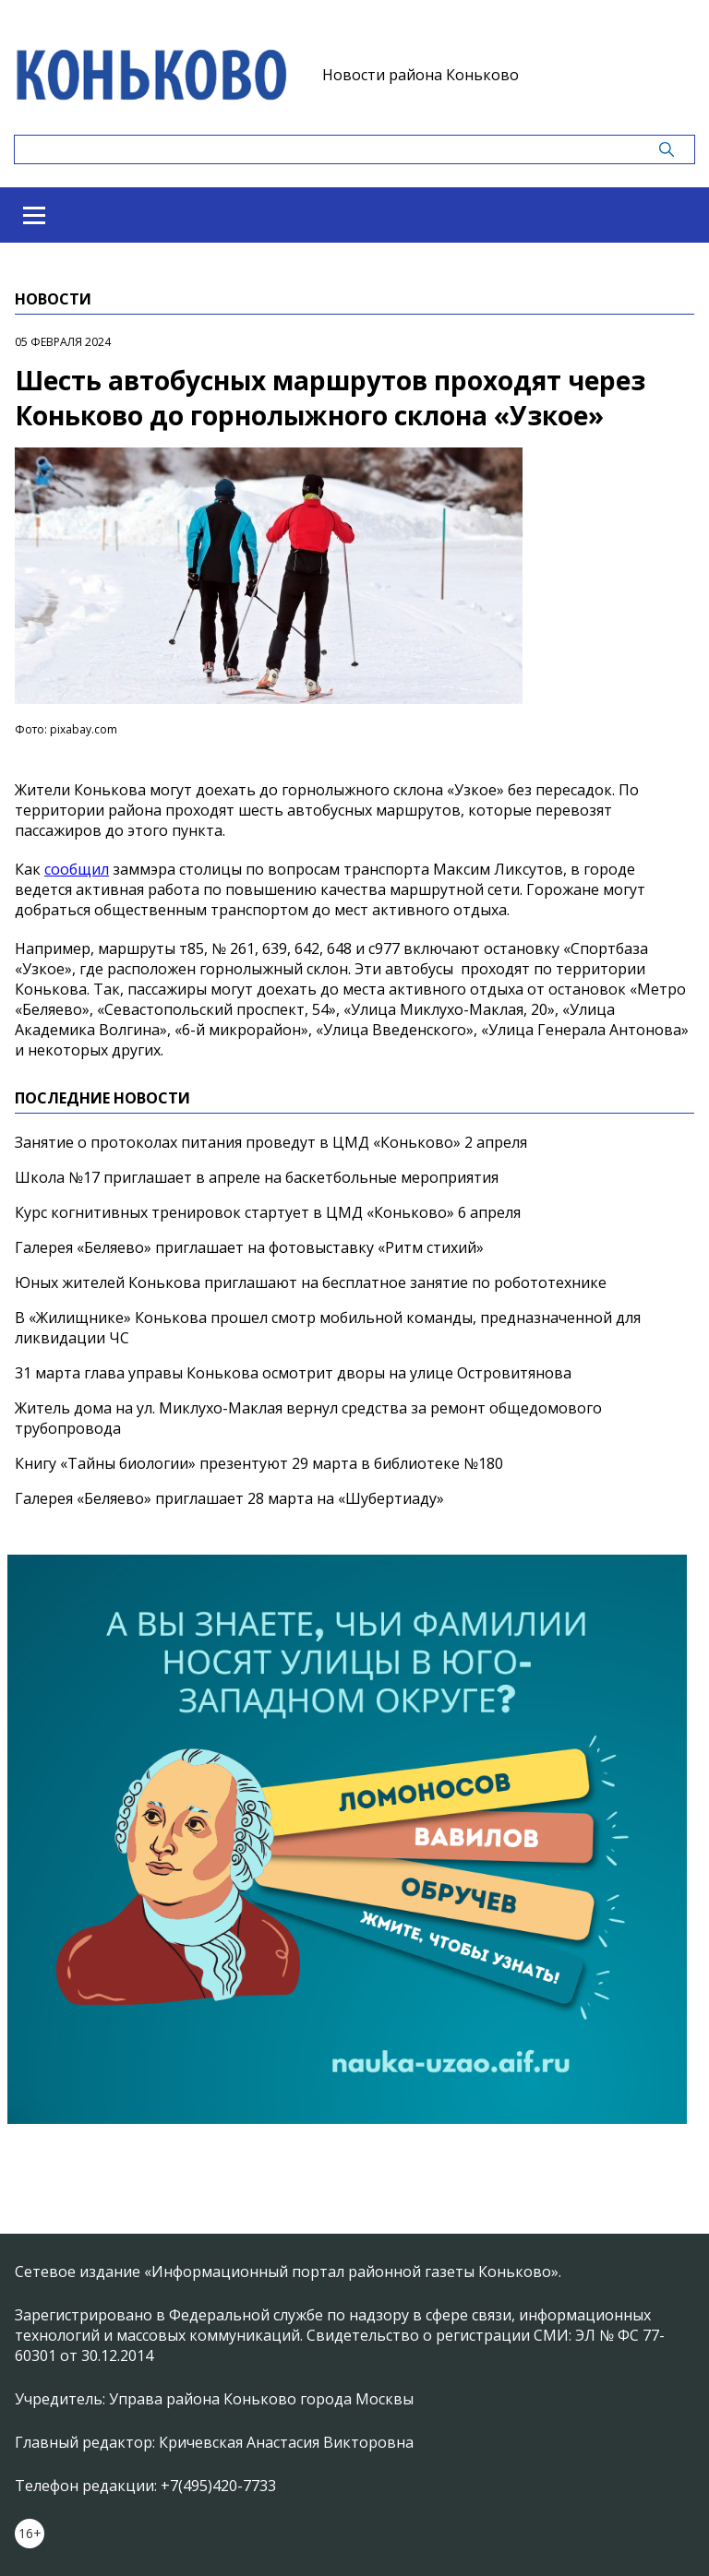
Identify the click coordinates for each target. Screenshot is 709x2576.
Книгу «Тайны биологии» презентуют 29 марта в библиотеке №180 (259, 1463)
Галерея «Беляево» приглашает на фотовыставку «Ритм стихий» (249, 1247)
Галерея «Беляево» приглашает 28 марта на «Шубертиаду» (229, 1498)
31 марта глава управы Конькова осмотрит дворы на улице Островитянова (293, 1373)
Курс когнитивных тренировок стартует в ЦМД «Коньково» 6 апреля (268, 1212)
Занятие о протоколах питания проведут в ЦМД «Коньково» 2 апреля (271, 1142)
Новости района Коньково (420, 74)
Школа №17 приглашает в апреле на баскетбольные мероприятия (257, 1177)
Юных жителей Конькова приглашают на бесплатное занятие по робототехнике (311, 1282)
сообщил (76, 869)
